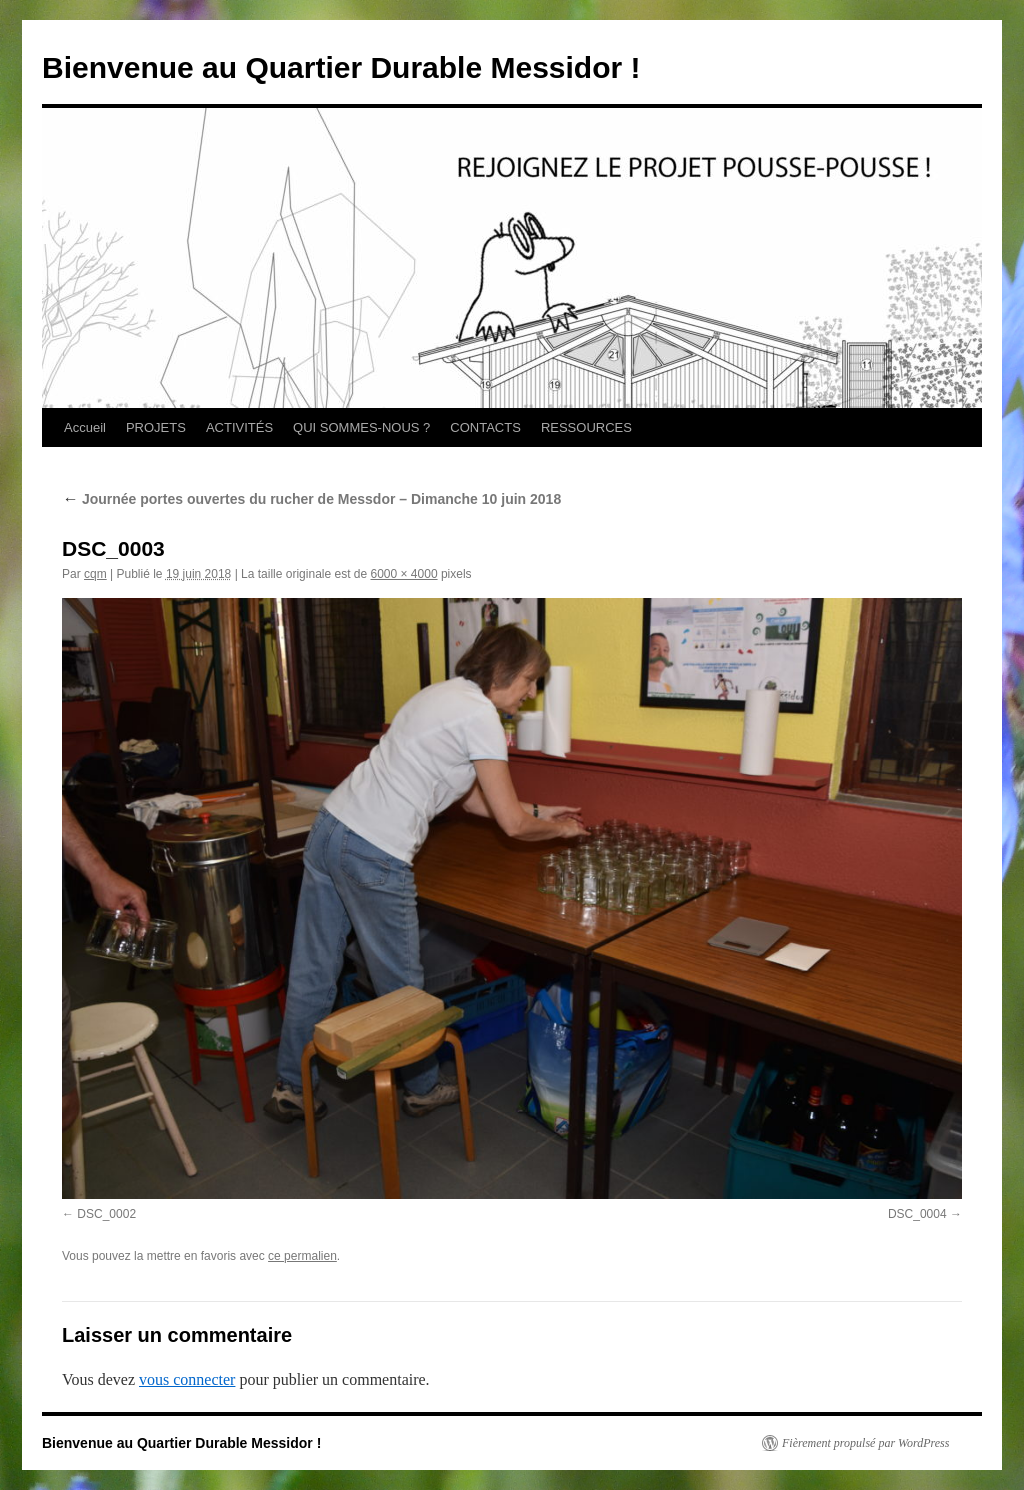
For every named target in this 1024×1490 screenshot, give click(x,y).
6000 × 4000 (404, 574)
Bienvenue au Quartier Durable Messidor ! (341, 67)
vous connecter (187, 1379)
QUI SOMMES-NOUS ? (361, 427)
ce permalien (302, 1256)
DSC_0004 (917, 1214)
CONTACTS (485, 427)
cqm (95, 574)
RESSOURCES (586, 427)
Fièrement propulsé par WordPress (865, 1443)
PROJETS (156, 427)
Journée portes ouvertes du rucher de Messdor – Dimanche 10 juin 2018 (311, 499)
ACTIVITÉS (239, 427)
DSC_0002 (106, 1214)
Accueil (85, 427)
